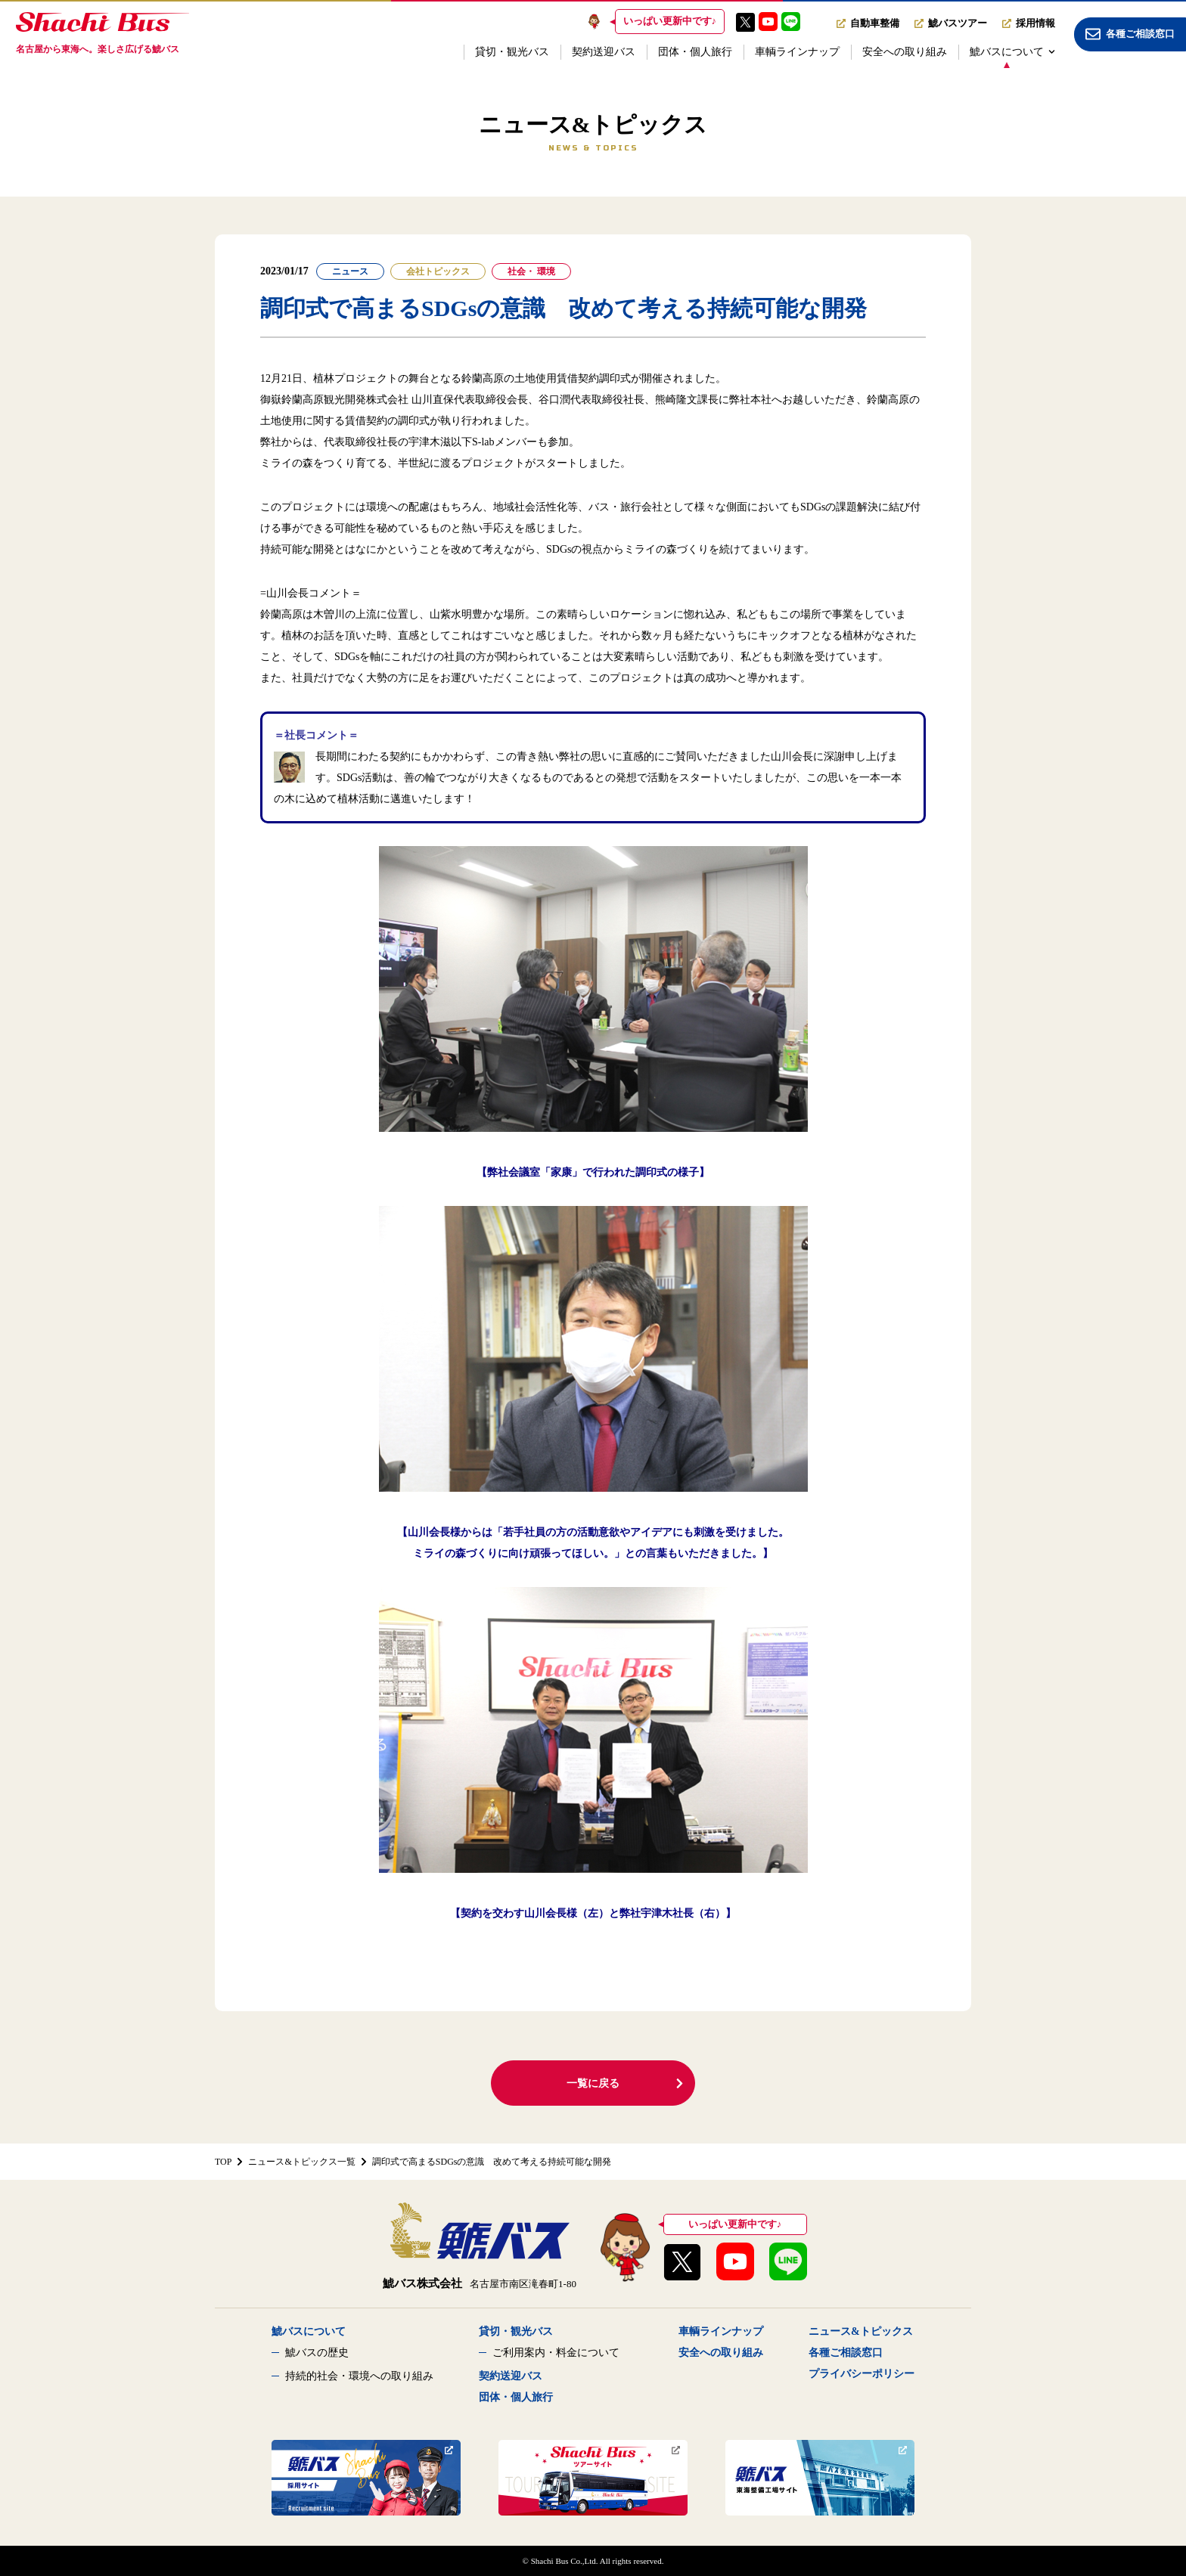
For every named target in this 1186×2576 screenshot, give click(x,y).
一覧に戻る (626, 2083)
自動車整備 (868, 23)
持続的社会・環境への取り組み (359, 2376)
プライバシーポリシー (861, 2373)
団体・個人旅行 (695, 51)
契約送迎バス (603, 51)
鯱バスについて (1012, 51)
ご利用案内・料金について (555, 2352)
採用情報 (1028, 23)
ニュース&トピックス (861, 2331)
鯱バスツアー (950, 23)
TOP (223, 2161)
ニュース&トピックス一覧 (301, 2161)
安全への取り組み (904, 51)
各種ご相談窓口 (846, 2352)
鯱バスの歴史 (317, 2352)
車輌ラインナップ (797, 51)
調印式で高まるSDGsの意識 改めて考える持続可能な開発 (492, 2161)
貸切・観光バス (512, 51)
